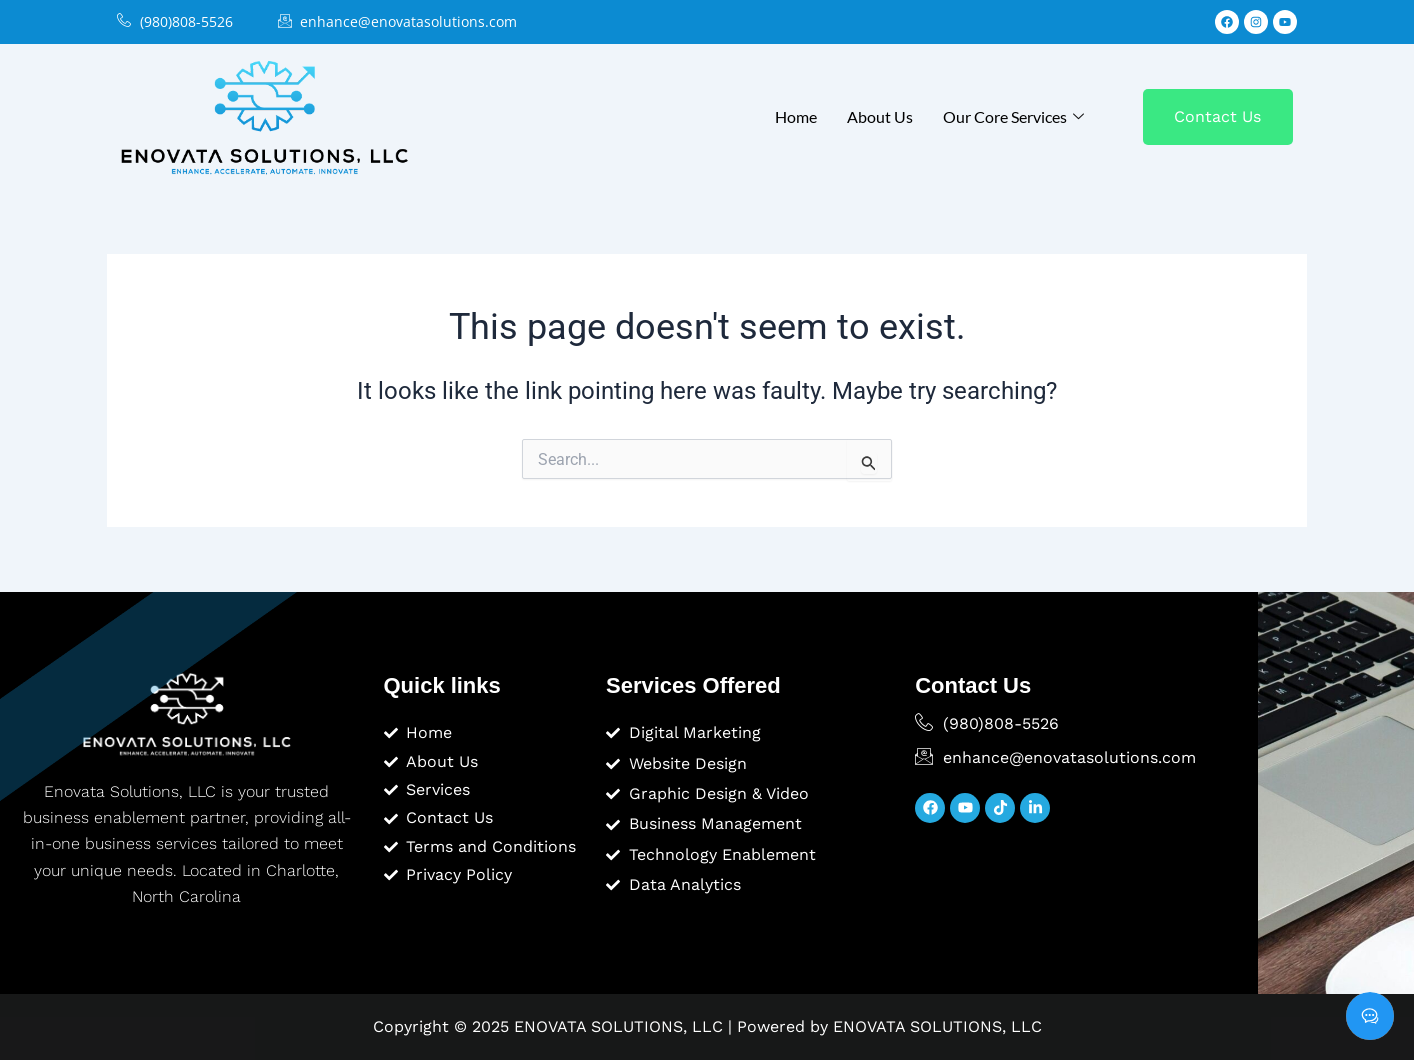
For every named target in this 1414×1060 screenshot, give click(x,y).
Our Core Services (1013, 116)
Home (796, 116)
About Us (880, 116)
